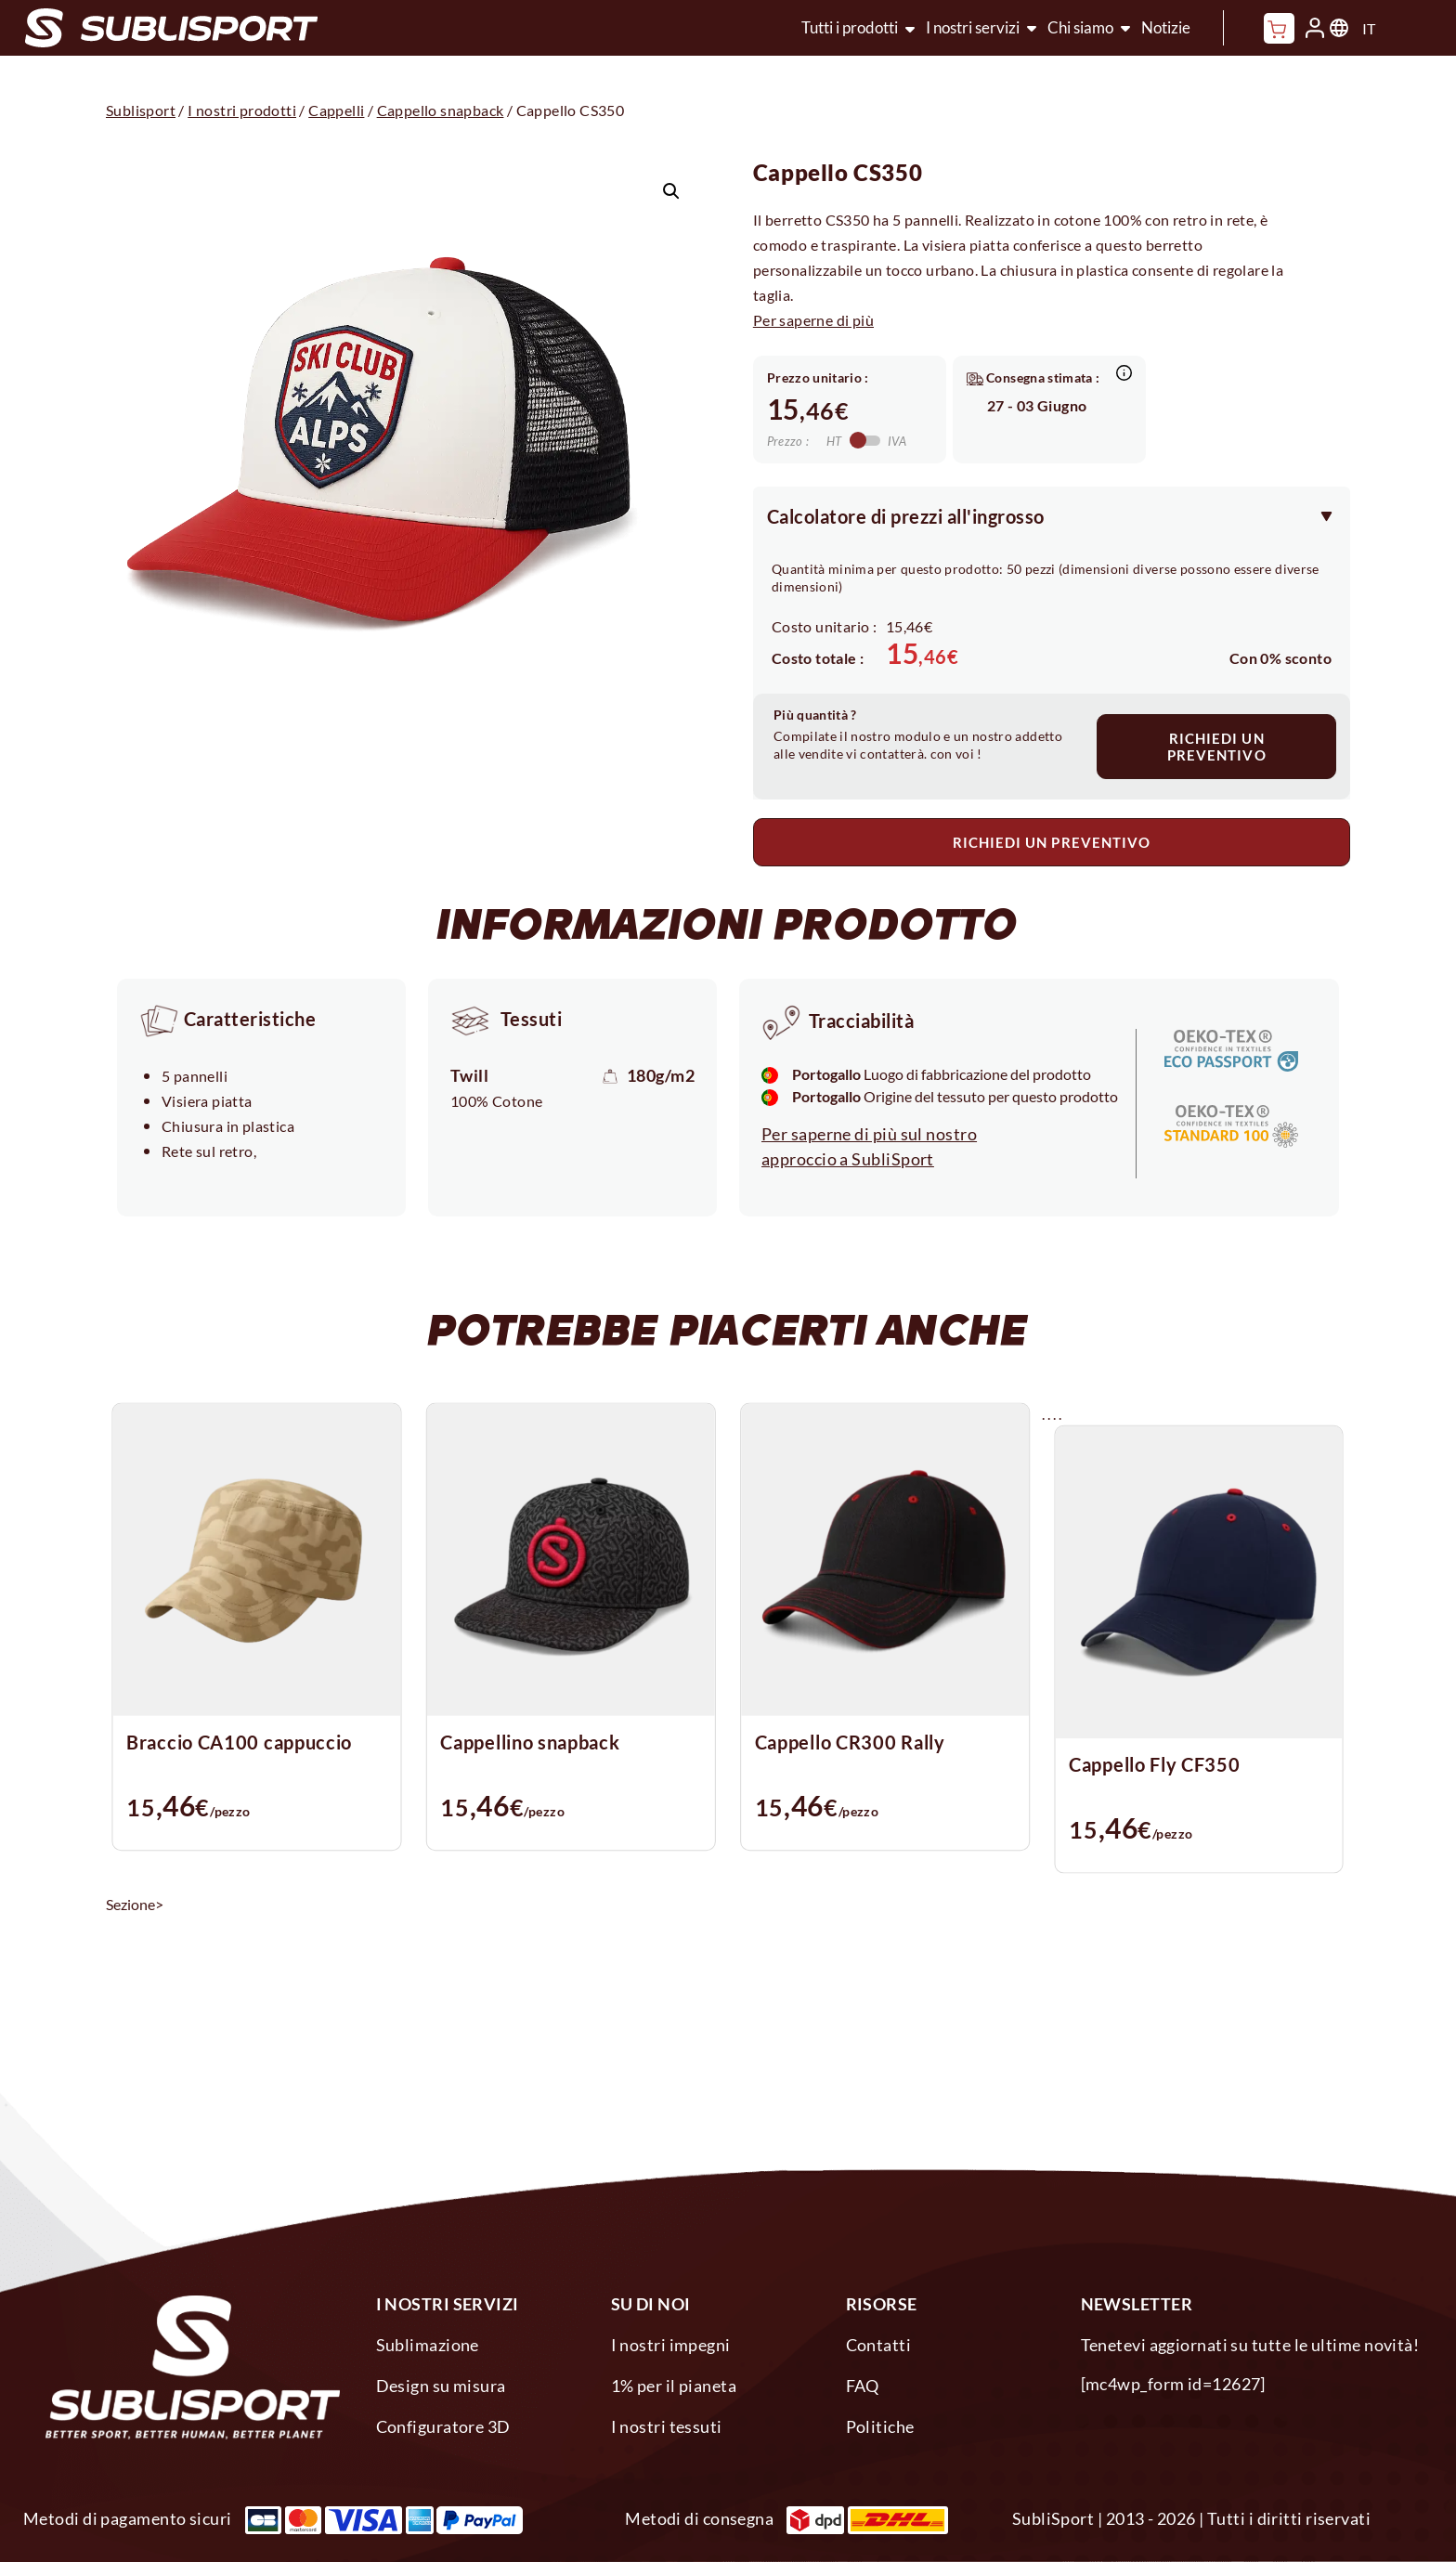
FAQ (862, 2385)
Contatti (879, 2344)
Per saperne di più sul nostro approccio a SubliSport (869, 1146)
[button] (671, 191)
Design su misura (441, 2385)
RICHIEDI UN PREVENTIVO (1217, 746)
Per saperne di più (813, 320)
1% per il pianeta (674, 2385)
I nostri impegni (671, 2344)
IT (1368, 28)
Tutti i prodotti (849, 27)
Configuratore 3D (443, 2426)
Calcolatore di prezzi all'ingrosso (906, 516)
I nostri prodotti (242, 110)
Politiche (880, 2426)
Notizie (1165, 27)
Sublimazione (427, 2344)
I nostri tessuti (666, 2426)
